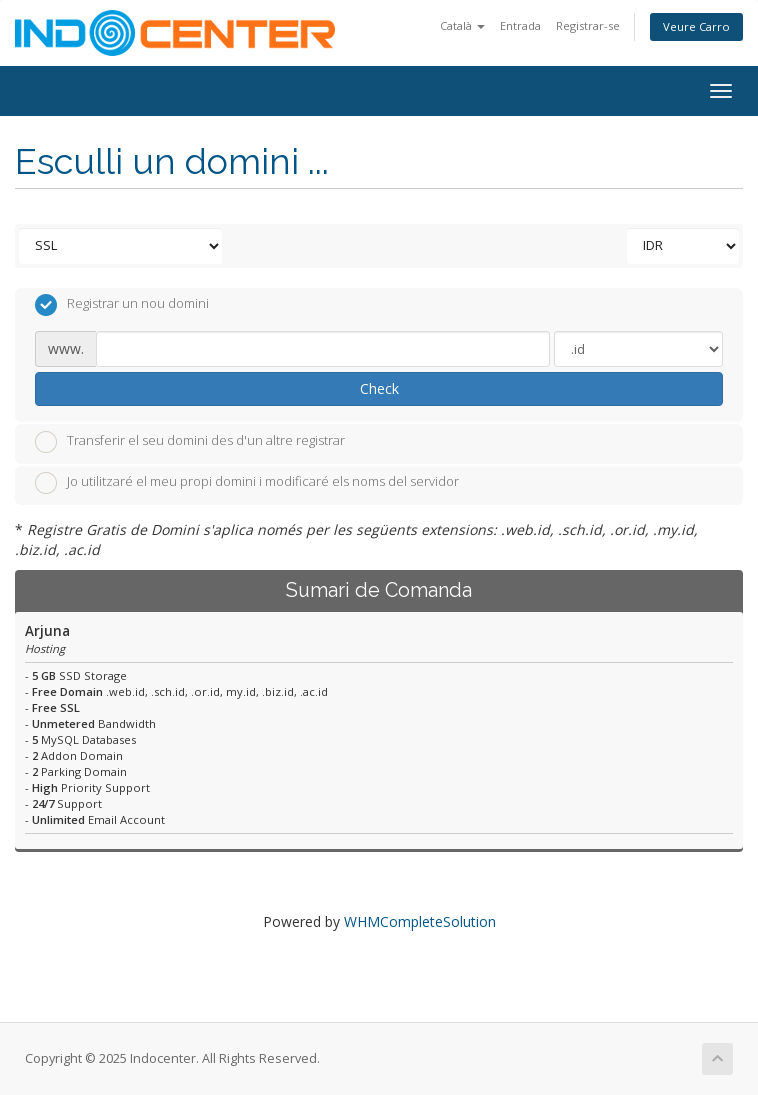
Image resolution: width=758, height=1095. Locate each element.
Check (379, 388)
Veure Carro (696, 26)
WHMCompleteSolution (420, 921)
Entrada (520, 25)
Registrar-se (588, 25)
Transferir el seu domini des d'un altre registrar (190, 442)
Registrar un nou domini (122, 305)
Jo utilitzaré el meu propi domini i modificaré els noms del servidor (247, 483)
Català (462, 25)
